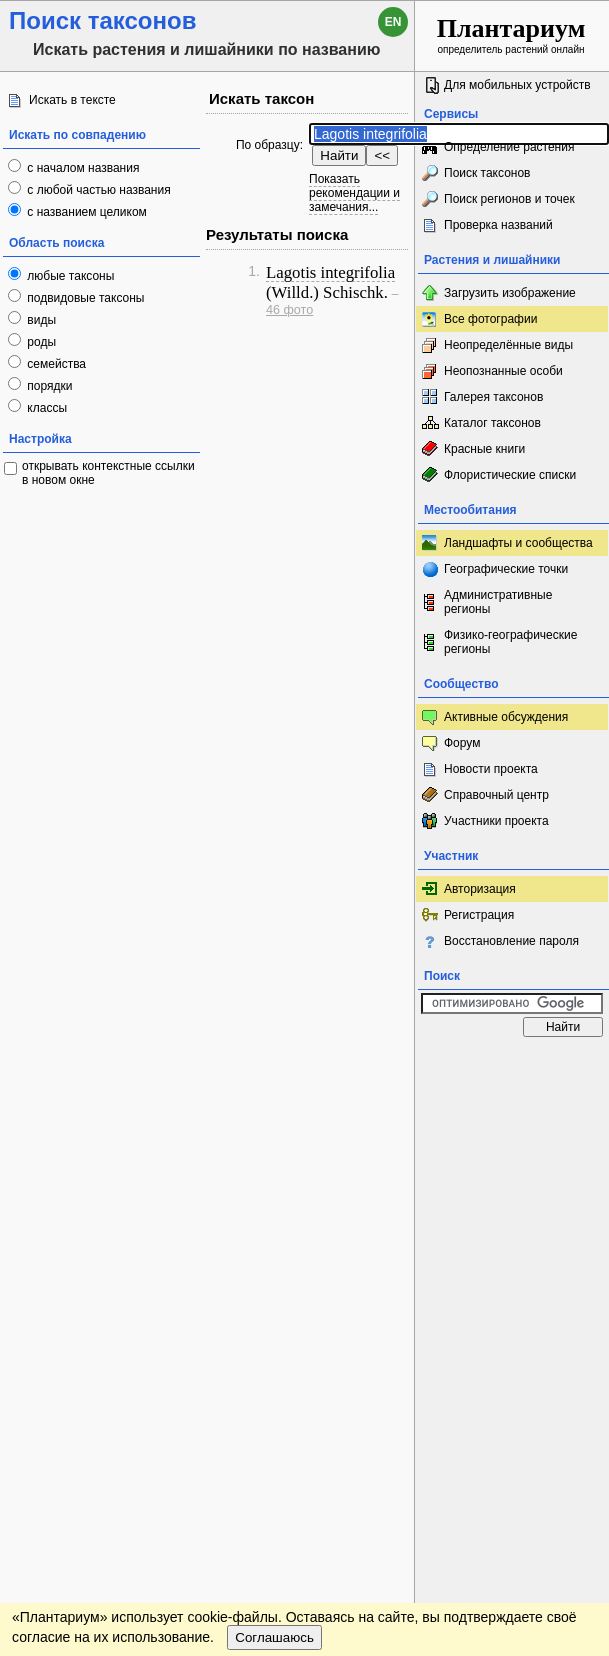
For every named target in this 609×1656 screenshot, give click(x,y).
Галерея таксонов (493, 397)
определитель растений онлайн (511, 34)
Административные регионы (498, 602)
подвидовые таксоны (84, 298)
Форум (462, 743)
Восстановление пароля (511, 941)
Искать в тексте (72, 100)
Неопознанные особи (503, 371)
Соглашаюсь (274, 1637)
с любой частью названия (97, 190)
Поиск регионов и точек (509, 199)
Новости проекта (491, 769)
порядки (48, 386)
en (393, 22)
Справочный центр (496, 795)
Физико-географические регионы (510, 642)
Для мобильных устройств (517, 85)
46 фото (289, 310)
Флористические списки (510, 475)
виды (40, 320)
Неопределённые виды (508, 345)
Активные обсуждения (506, 717)
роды (40, 342)
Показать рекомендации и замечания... (354, 193)
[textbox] (459, 134)
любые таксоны (69, 276)
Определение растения (509, 147)
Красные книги (484, 449)
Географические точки (506, 569)
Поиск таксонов (487, 173)
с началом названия (81, 168)
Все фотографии (490, 319)
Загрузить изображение (510, 293)
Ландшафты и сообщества (518, 543)
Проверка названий (498, 225)
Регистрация (479, 915)
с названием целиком (85, 212)
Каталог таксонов (492, 423)
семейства (55, 364)
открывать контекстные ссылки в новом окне (108, 473)
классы (45, 408)
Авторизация (480, 889)
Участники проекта (496, 821)
